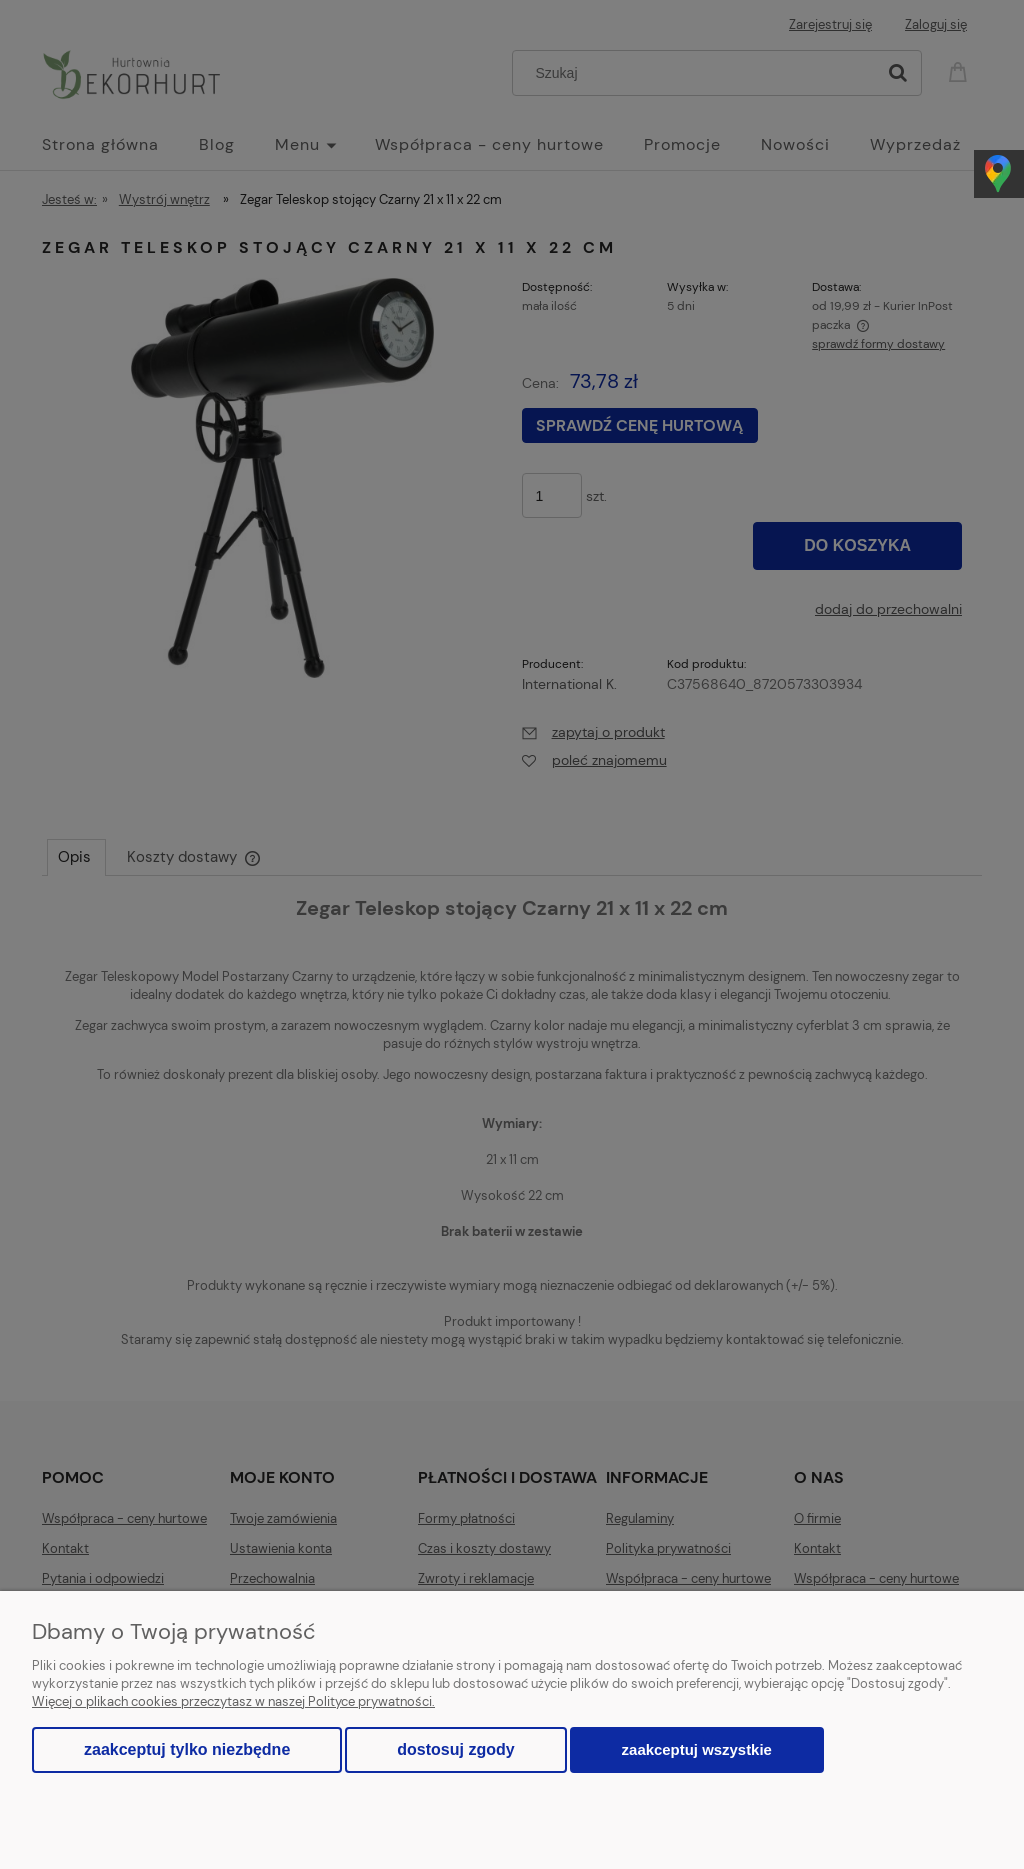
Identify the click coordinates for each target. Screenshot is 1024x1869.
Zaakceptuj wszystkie (697, 1749)
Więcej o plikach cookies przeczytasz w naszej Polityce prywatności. (233, 1701)
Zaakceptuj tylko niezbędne (187, 1749)
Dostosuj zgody (455, 1749)
